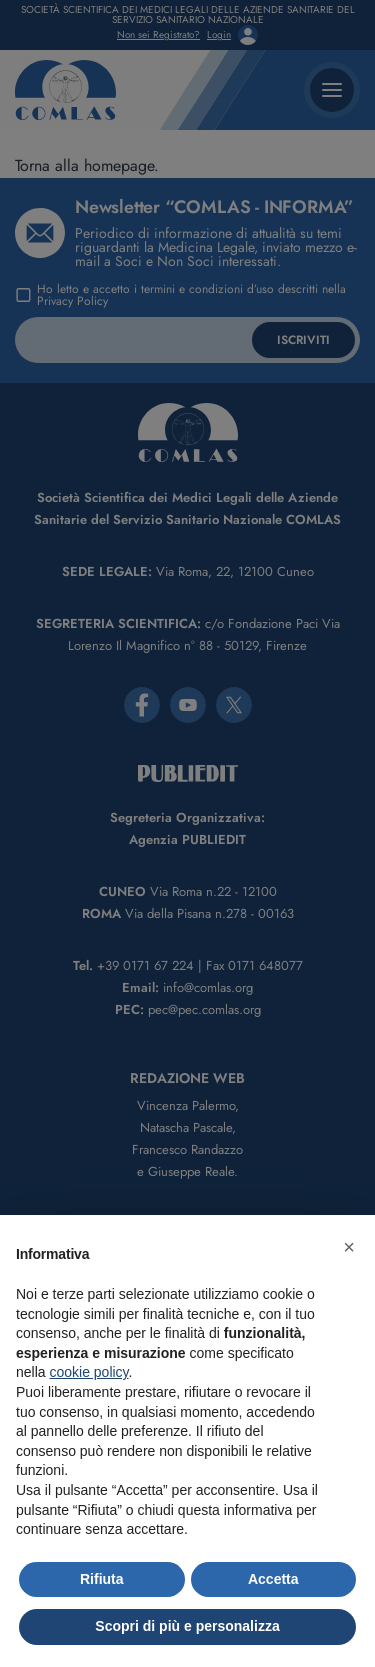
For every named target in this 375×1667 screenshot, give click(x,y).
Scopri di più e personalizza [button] (187, 1626)
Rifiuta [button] (102, 1579)
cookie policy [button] (88, 1372)
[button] (349, 1247)
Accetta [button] (273, 1579)
